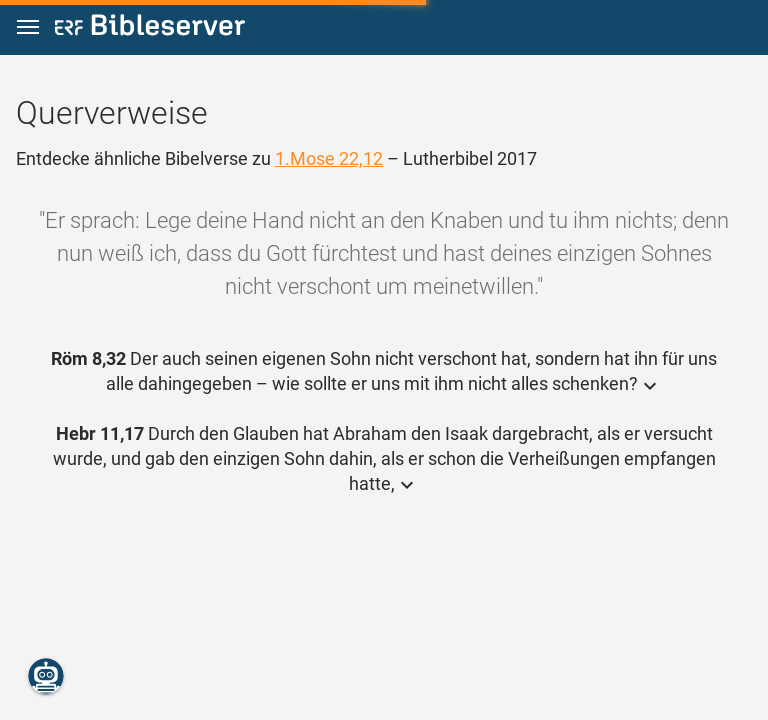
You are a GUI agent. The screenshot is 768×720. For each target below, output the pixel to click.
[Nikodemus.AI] (46, 676)
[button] (28, 27)
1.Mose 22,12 (329, 158)
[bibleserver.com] (150, 28)
